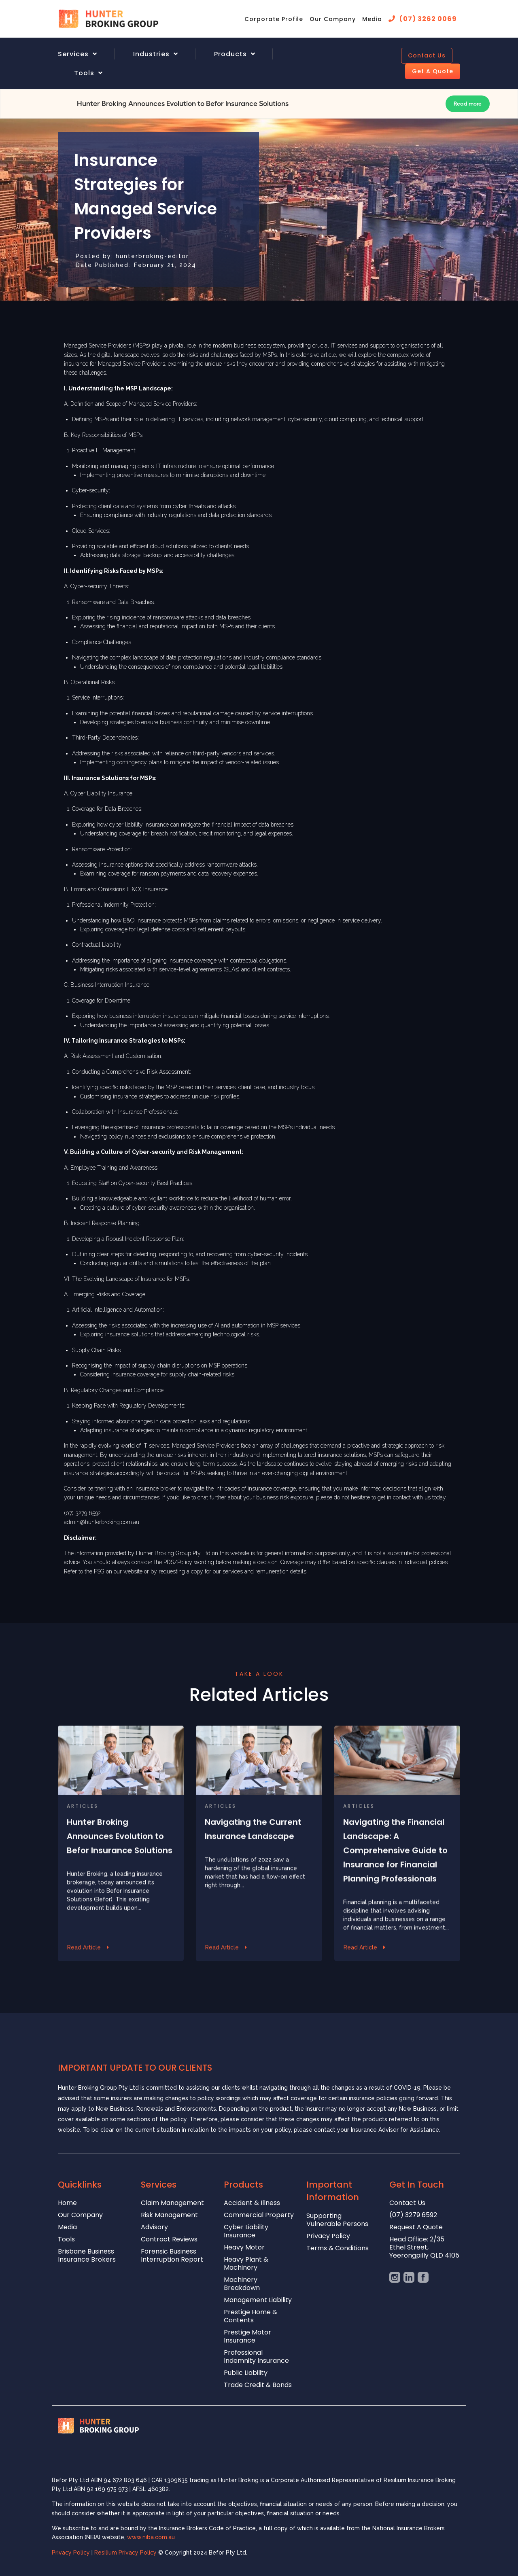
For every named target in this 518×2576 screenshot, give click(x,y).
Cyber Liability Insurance (246, 2231)
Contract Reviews (169, 2239)
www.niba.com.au (151, 2537)
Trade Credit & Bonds (258, 2385)
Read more (468, 103)
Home (67, 2203)
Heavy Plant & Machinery (246, 2264)
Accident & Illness (252, 2203)
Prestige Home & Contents (250, 2316)
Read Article (84, 1980)
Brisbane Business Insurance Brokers (87, 2255)
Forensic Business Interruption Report (172, 2255)
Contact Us (427, 55)
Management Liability (258, 2300)
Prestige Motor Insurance (247, 2336)
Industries (151, 54)
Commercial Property (259, 2215)
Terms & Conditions (337, 2248)
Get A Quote (432, 71)
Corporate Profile (273, 19)
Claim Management (172, 2203)
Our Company (333, 19)
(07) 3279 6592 (413, 2215)
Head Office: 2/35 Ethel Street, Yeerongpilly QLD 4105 (424, 2247)
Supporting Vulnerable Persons (337, 2220)
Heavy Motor (244, 2247)
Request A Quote (416, 2227)
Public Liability (245, 2373)
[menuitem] (87, 53)
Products (230, 54)
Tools (84, 73)
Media (372, 19)
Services (73, 54)
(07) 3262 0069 (428, 18)
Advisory (154, 2227)
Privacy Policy (328, 2236)
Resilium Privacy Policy (126, 2552)
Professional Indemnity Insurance (256, 2357)
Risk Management (169, 2215)
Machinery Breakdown (242, 2284)
